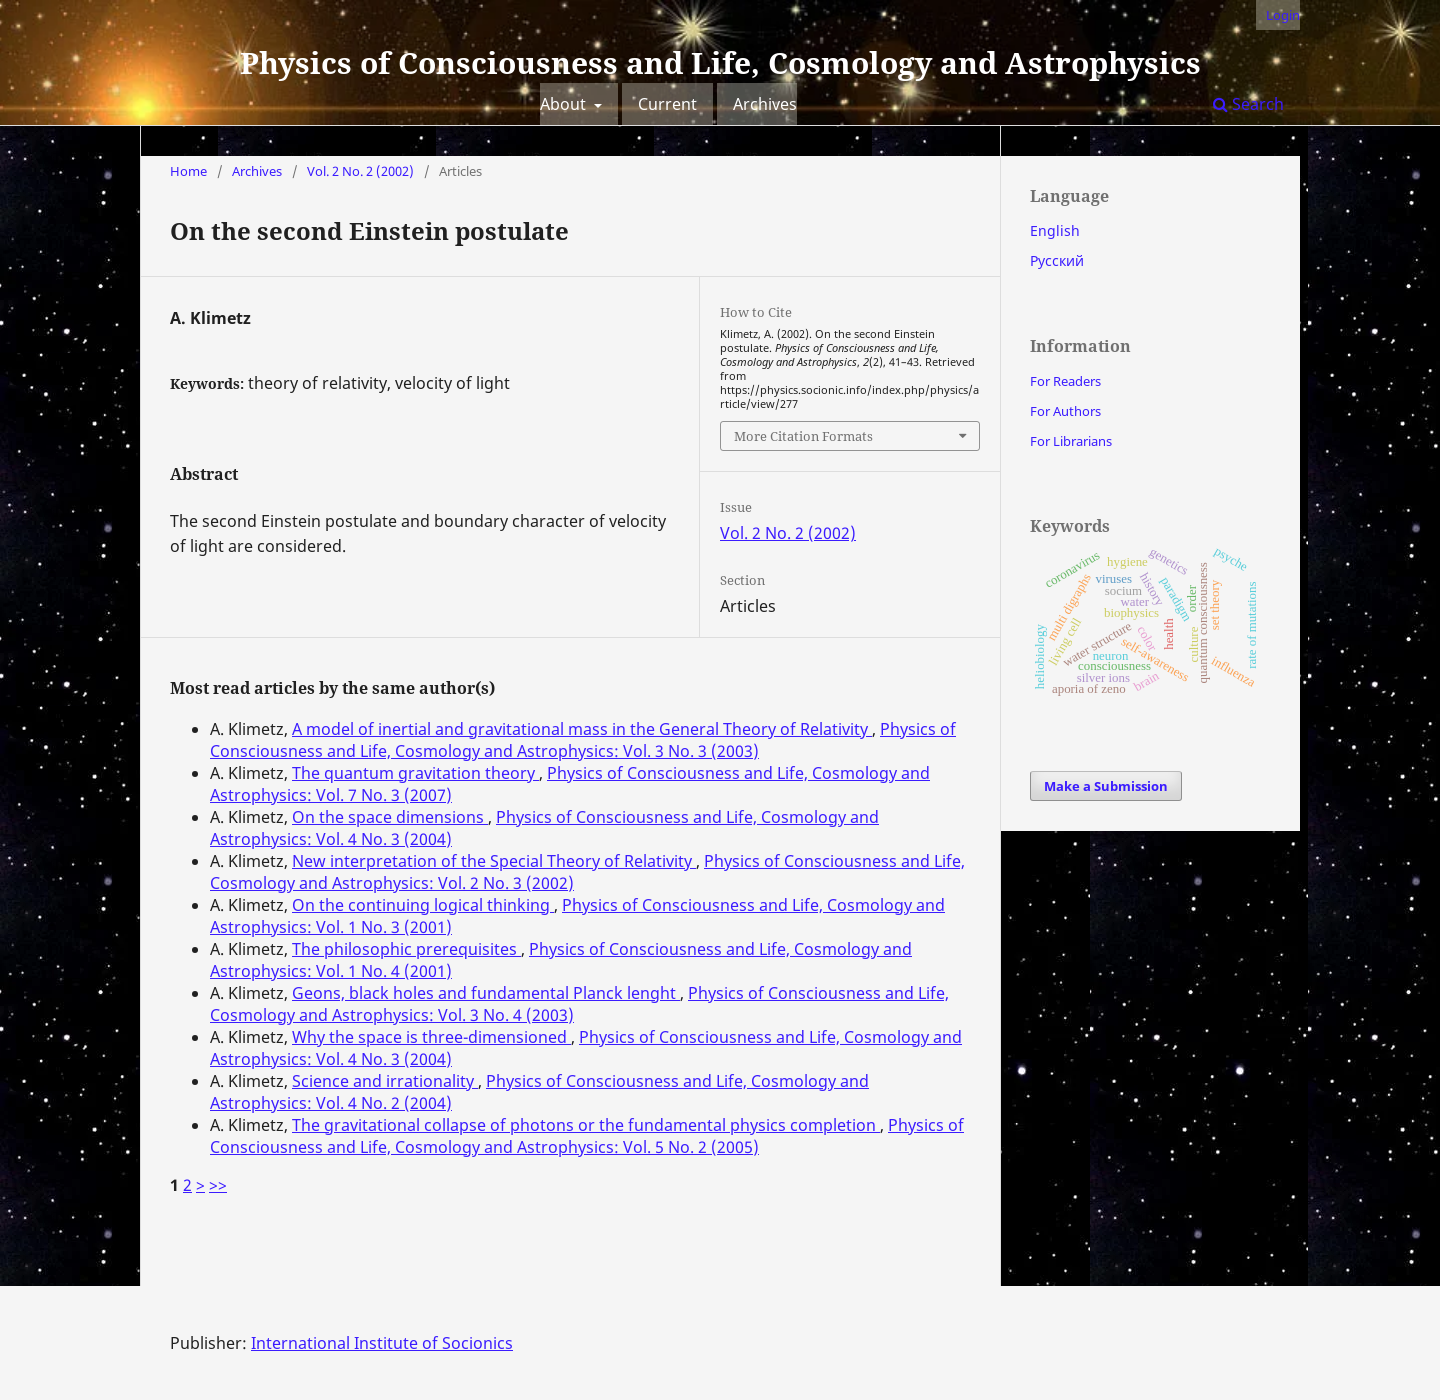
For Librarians (1071, 441)
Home (188, 171)
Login (1283, 15)
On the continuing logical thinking (423, 905)
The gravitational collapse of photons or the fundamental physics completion (586, 1125)
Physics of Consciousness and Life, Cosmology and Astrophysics (720, 62)
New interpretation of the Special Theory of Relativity (494, 861)
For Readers (1065, 381)
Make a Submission (1106, 786)
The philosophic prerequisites (406, 949)
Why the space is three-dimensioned (431, 1037)
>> (218, 1185)
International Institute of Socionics (382, 1343)
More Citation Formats (803, 436)
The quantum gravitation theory (415, 773)
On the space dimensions (390, 817)
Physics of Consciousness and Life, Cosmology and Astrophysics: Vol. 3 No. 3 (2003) (583, 740)
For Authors (1065, 411)
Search (1248, 104)
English (1055, 230)
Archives (765, 104)
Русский (1057, 260)
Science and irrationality (385, 1081)
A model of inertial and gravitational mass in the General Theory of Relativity (582, 729)
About (565, 104)
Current (667, 104)
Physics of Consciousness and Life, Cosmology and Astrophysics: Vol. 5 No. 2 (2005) (587, 1136)
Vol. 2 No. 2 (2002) (360, 171)
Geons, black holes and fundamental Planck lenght (486, 993)
